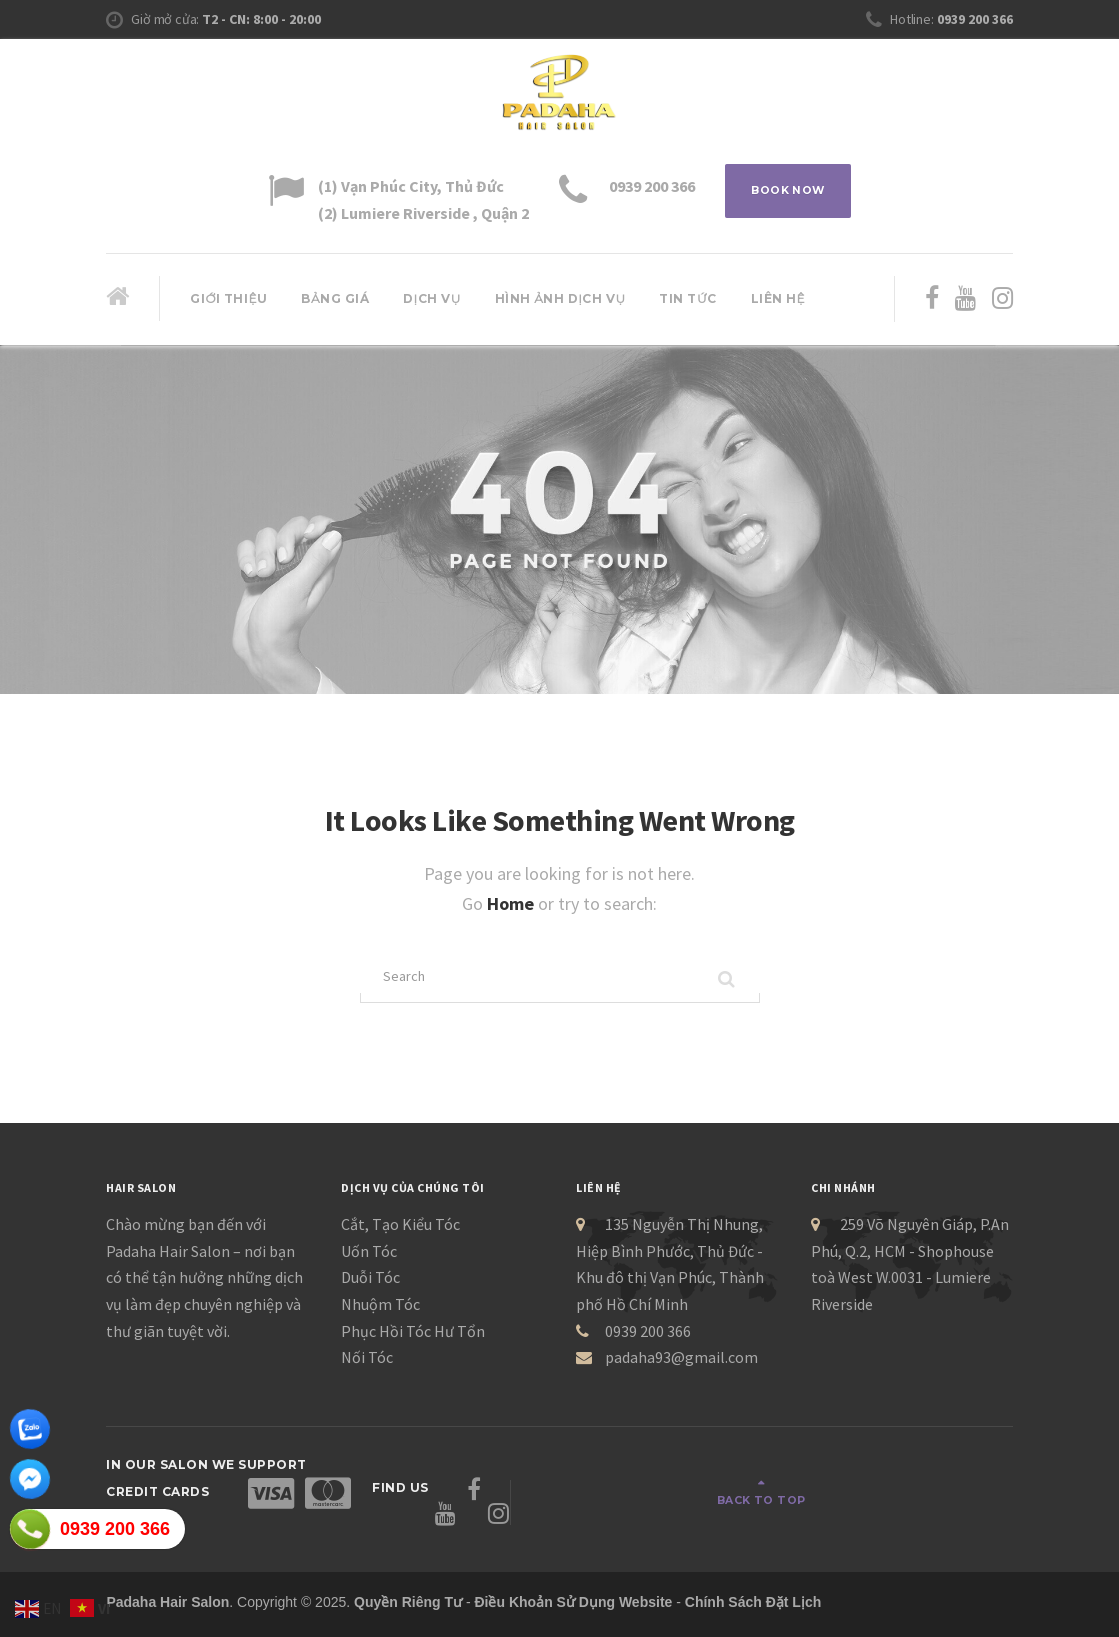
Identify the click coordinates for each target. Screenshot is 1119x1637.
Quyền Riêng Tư (408, 1588)
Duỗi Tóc (370, 1284)
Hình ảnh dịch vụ (560, 298)
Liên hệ (778, 298)
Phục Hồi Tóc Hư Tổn (413, 1337)
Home (512, 903)
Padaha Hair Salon (167, 1588)
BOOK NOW (788, 193)
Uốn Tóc (369, 1257)
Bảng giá (335, 298)
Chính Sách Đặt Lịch (753, 1588)
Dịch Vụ (432, 298)
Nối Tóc (367, 1364)
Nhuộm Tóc (380, 1311)
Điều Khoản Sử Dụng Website (573, 1588)
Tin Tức (687, 298)
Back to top (937, 1496)
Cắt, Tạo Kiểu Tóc (400, 1231)
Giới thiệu (228, 298)
